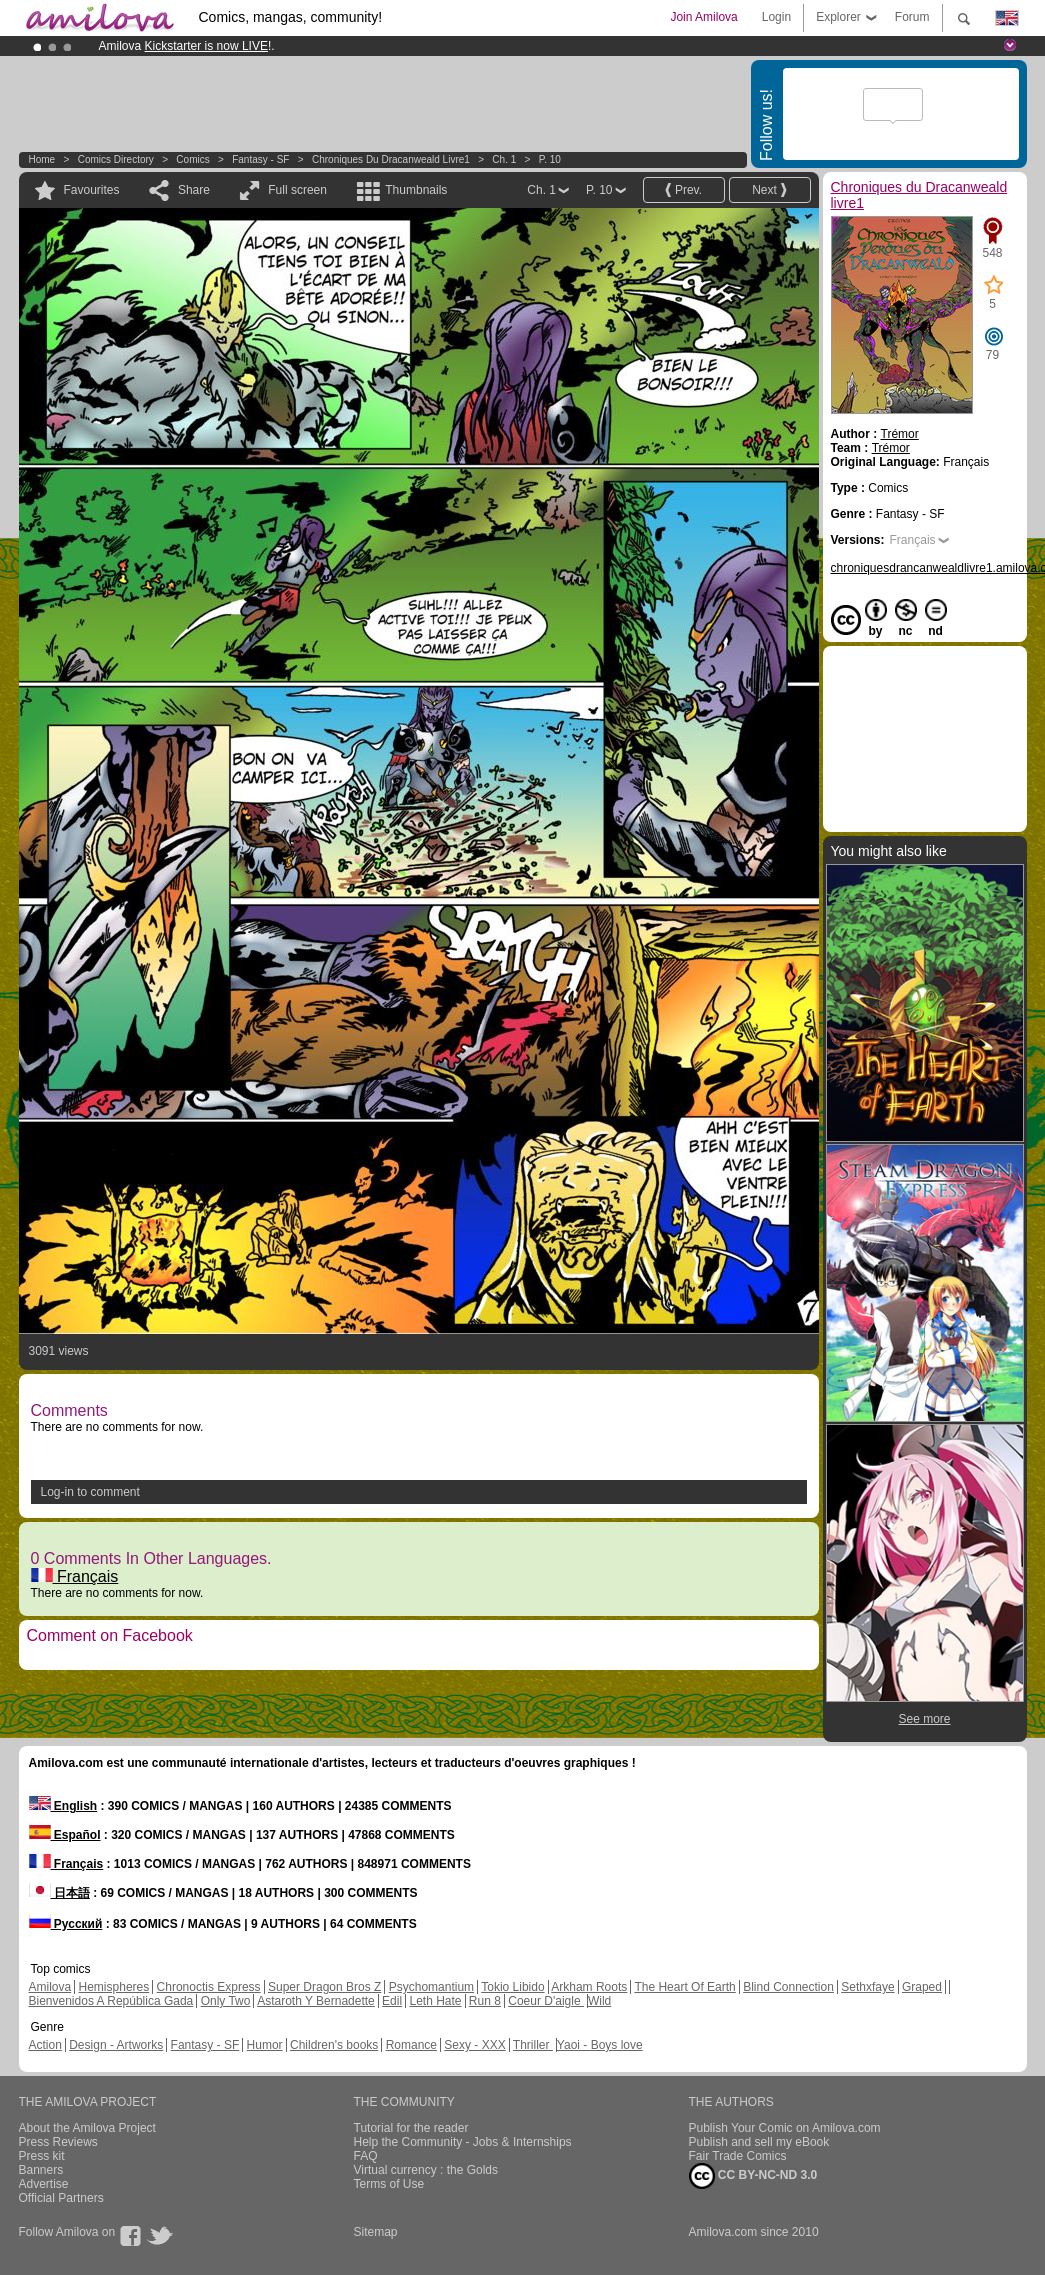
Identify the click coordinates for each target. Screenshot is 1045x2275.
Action (45, 2045)
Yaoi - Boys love (600, 2045)
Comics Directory (116, 159)
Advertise (44, 2184)
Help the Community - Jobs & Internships (463, 2142)
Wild (599, 2001)
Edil (392, 2001)
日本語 (59, 1893)
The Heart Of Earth (684, 1987)
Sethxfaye (867, 1987)
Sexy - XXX (474, 2045)
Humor (265, 2045)
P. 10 (550, 159)
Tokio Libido (512, 1987)
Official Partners (61, 2198)
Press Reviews (58, 2142)
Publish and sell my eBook (759, 2142)
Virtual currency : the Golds (426, 2170)
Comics (192, 159)
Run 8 (485, 2001)
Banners (41, 2170)
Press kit (42, 2156)
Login (776, 17)
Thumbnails (416, 190)
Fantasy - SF (260, 159)
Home (42, 159)
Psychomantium (431, 1987)
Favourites (92, 190)
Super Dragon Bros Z (324, 1987)
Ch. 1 (504, 159)
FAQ (366, 2156)
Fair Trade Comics (738, 2156)
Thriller (533, 2045)
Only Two (226, 2001)
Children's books (334, 2045)
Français (75, 1576)
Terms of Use (389, 2184)
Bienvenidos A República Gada (111, 2001)
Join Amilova (703, 17)
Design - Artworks (116, 2045)
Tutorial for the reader (411, 2128)
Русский (66, 1924)
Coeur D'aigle (546, 2001)
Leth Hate (435, 2001)
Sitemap (376, 2232)
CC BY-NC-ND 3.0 (753, 2176)
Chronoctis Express (209, 1987)
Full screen (297, 190)
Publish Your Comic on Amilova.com (785, 2128)
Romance (411, 2045)
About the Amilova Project (87, 2128)
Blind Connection (788, 1987)
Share (194, 190)
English (63, 1806)
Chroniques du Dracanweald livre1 (391, 159)
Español (65, 1835)
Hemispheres (114, 1987)
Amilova (50, 1987)
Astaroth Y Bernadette (316, 2001)
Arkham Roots (589, 1987)
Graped (922, 1987)
